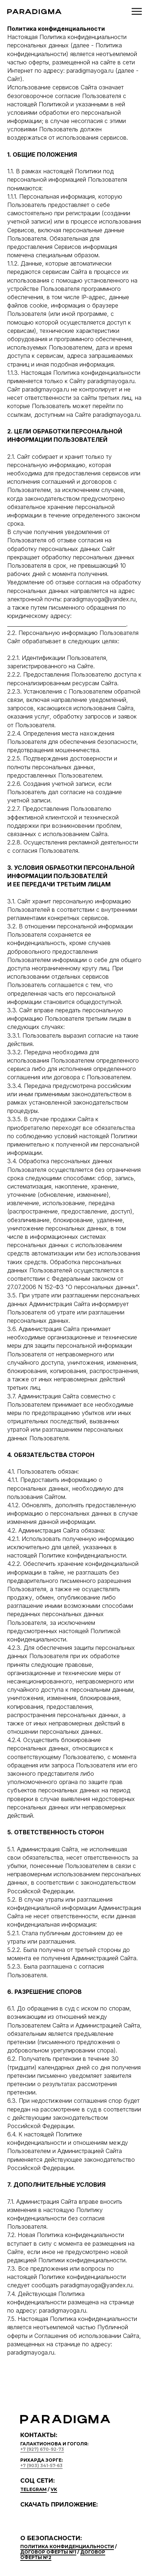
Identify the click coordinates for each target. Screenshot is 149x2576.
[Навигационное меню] (137, 11)
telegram (33, 2489)
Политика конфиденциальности (67, 2546)
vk (54, 2489)
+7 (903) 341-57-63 (41, 2465)
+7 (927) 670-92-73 (42, 2449)
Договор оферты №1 (48, 2552)
